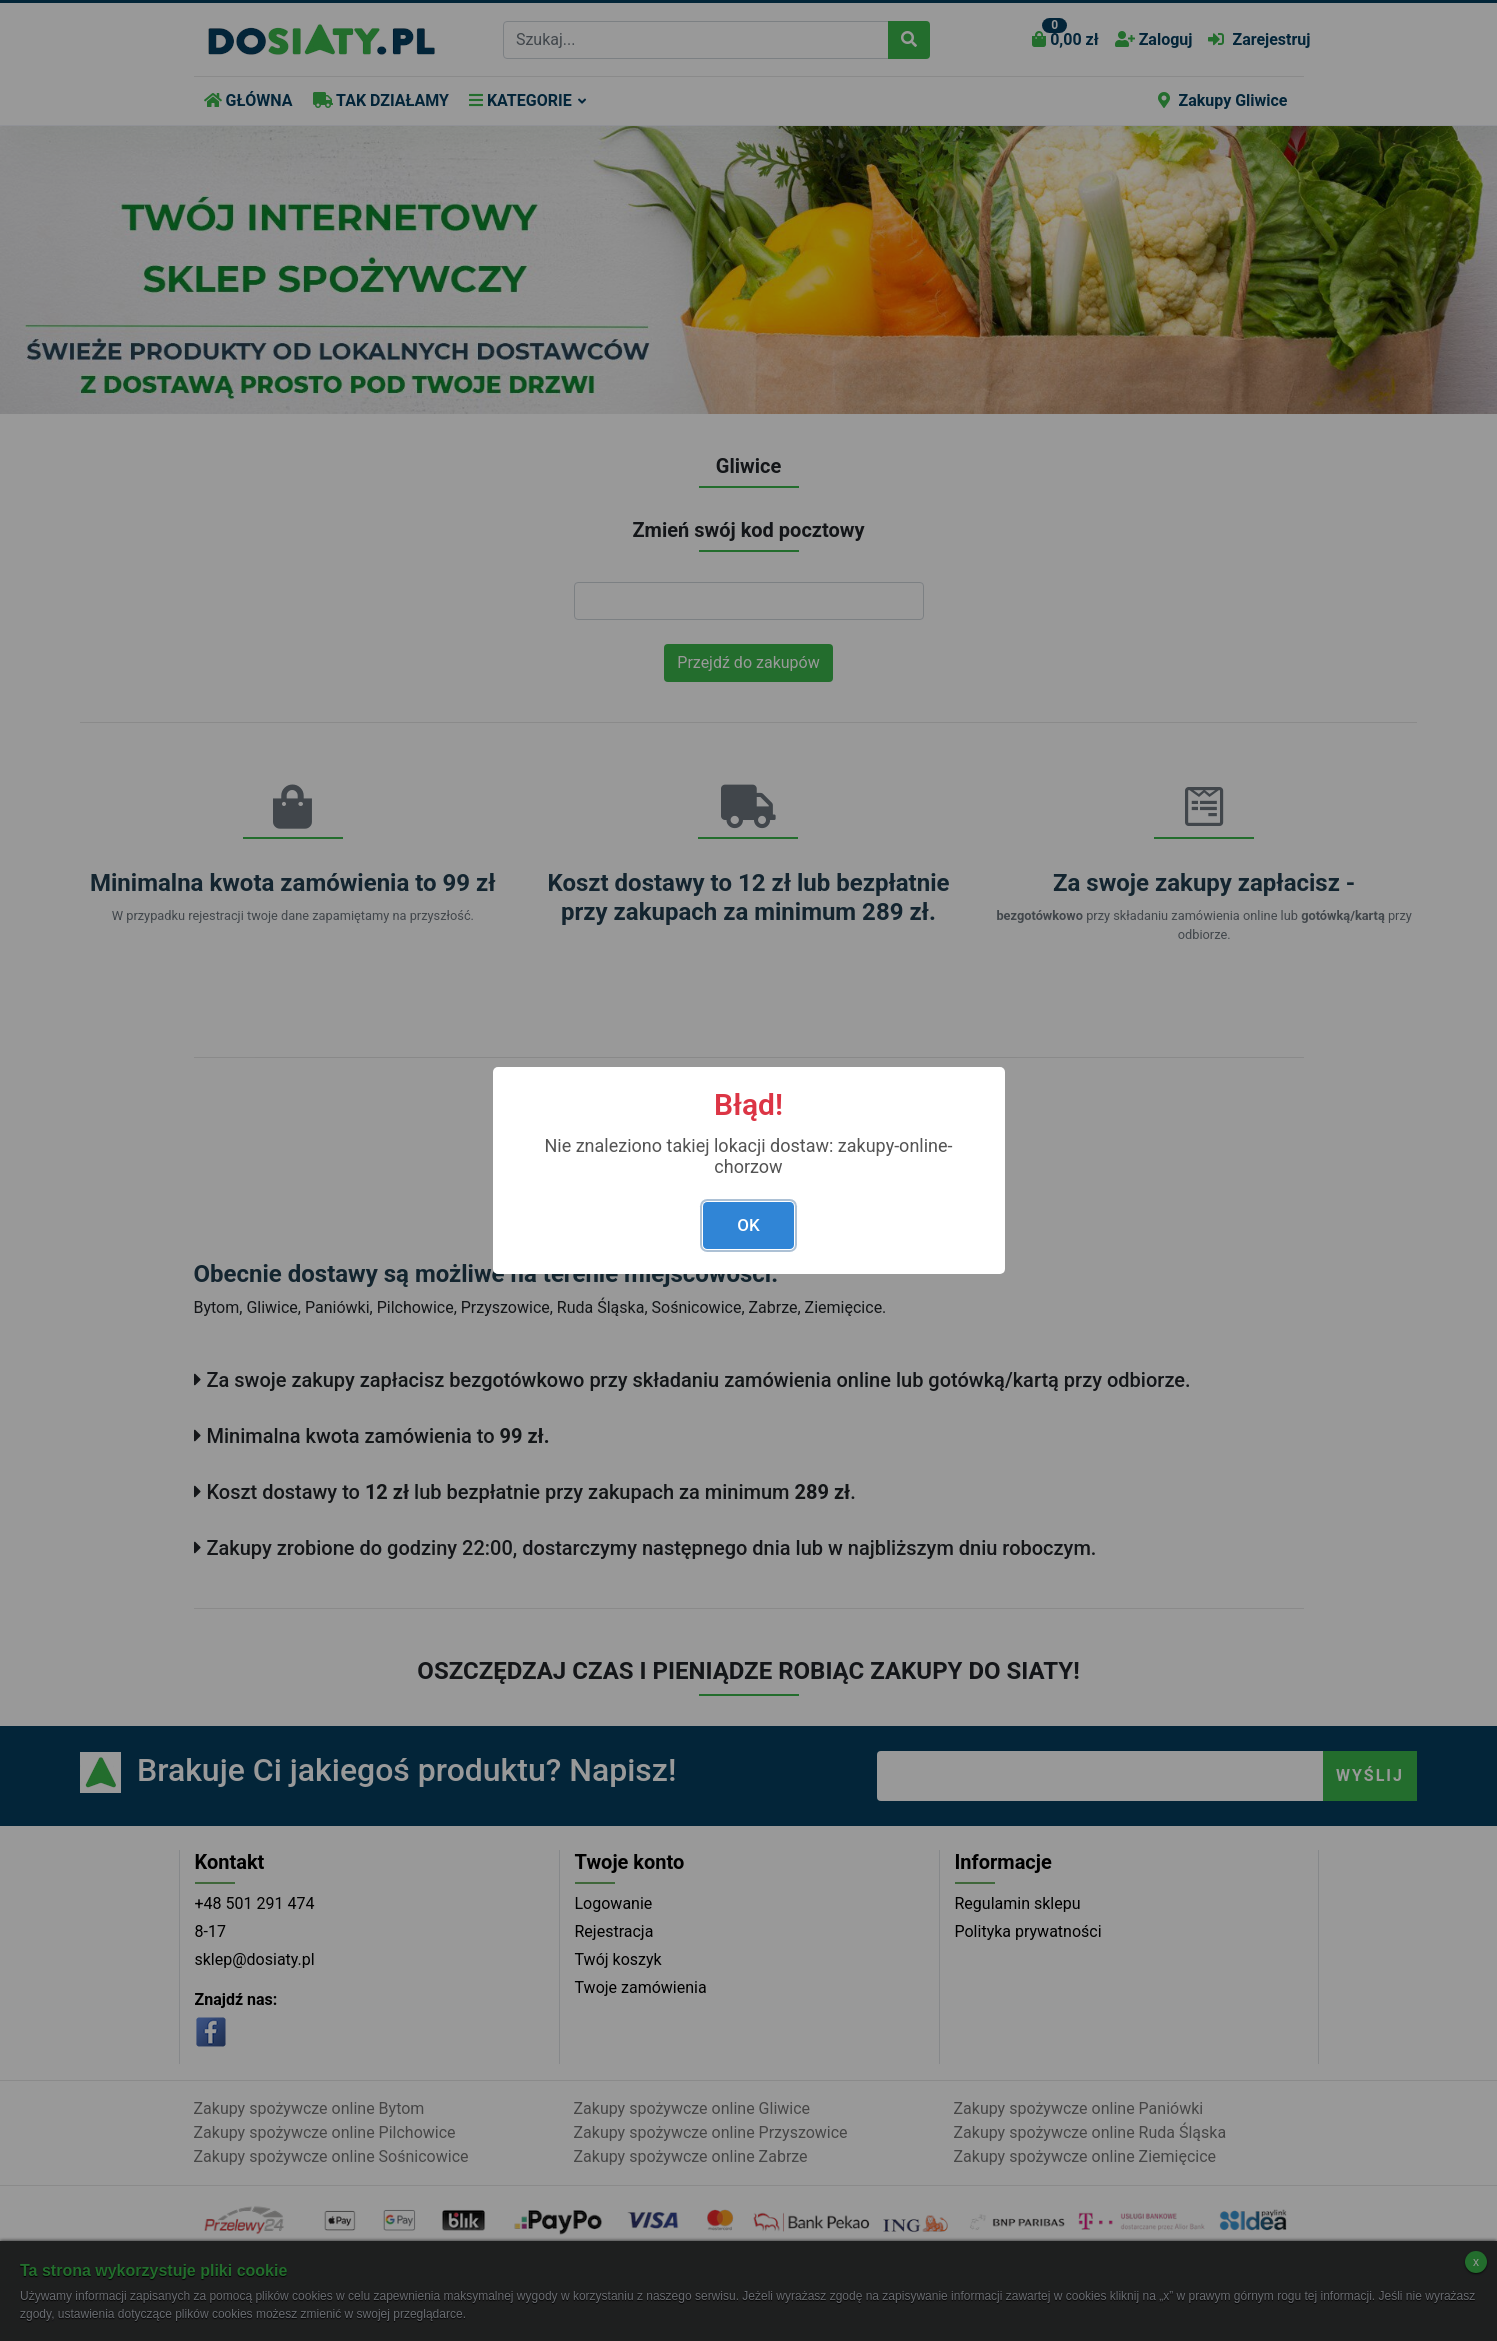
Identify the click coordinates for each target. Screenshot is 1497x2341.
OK (748, 1225)
